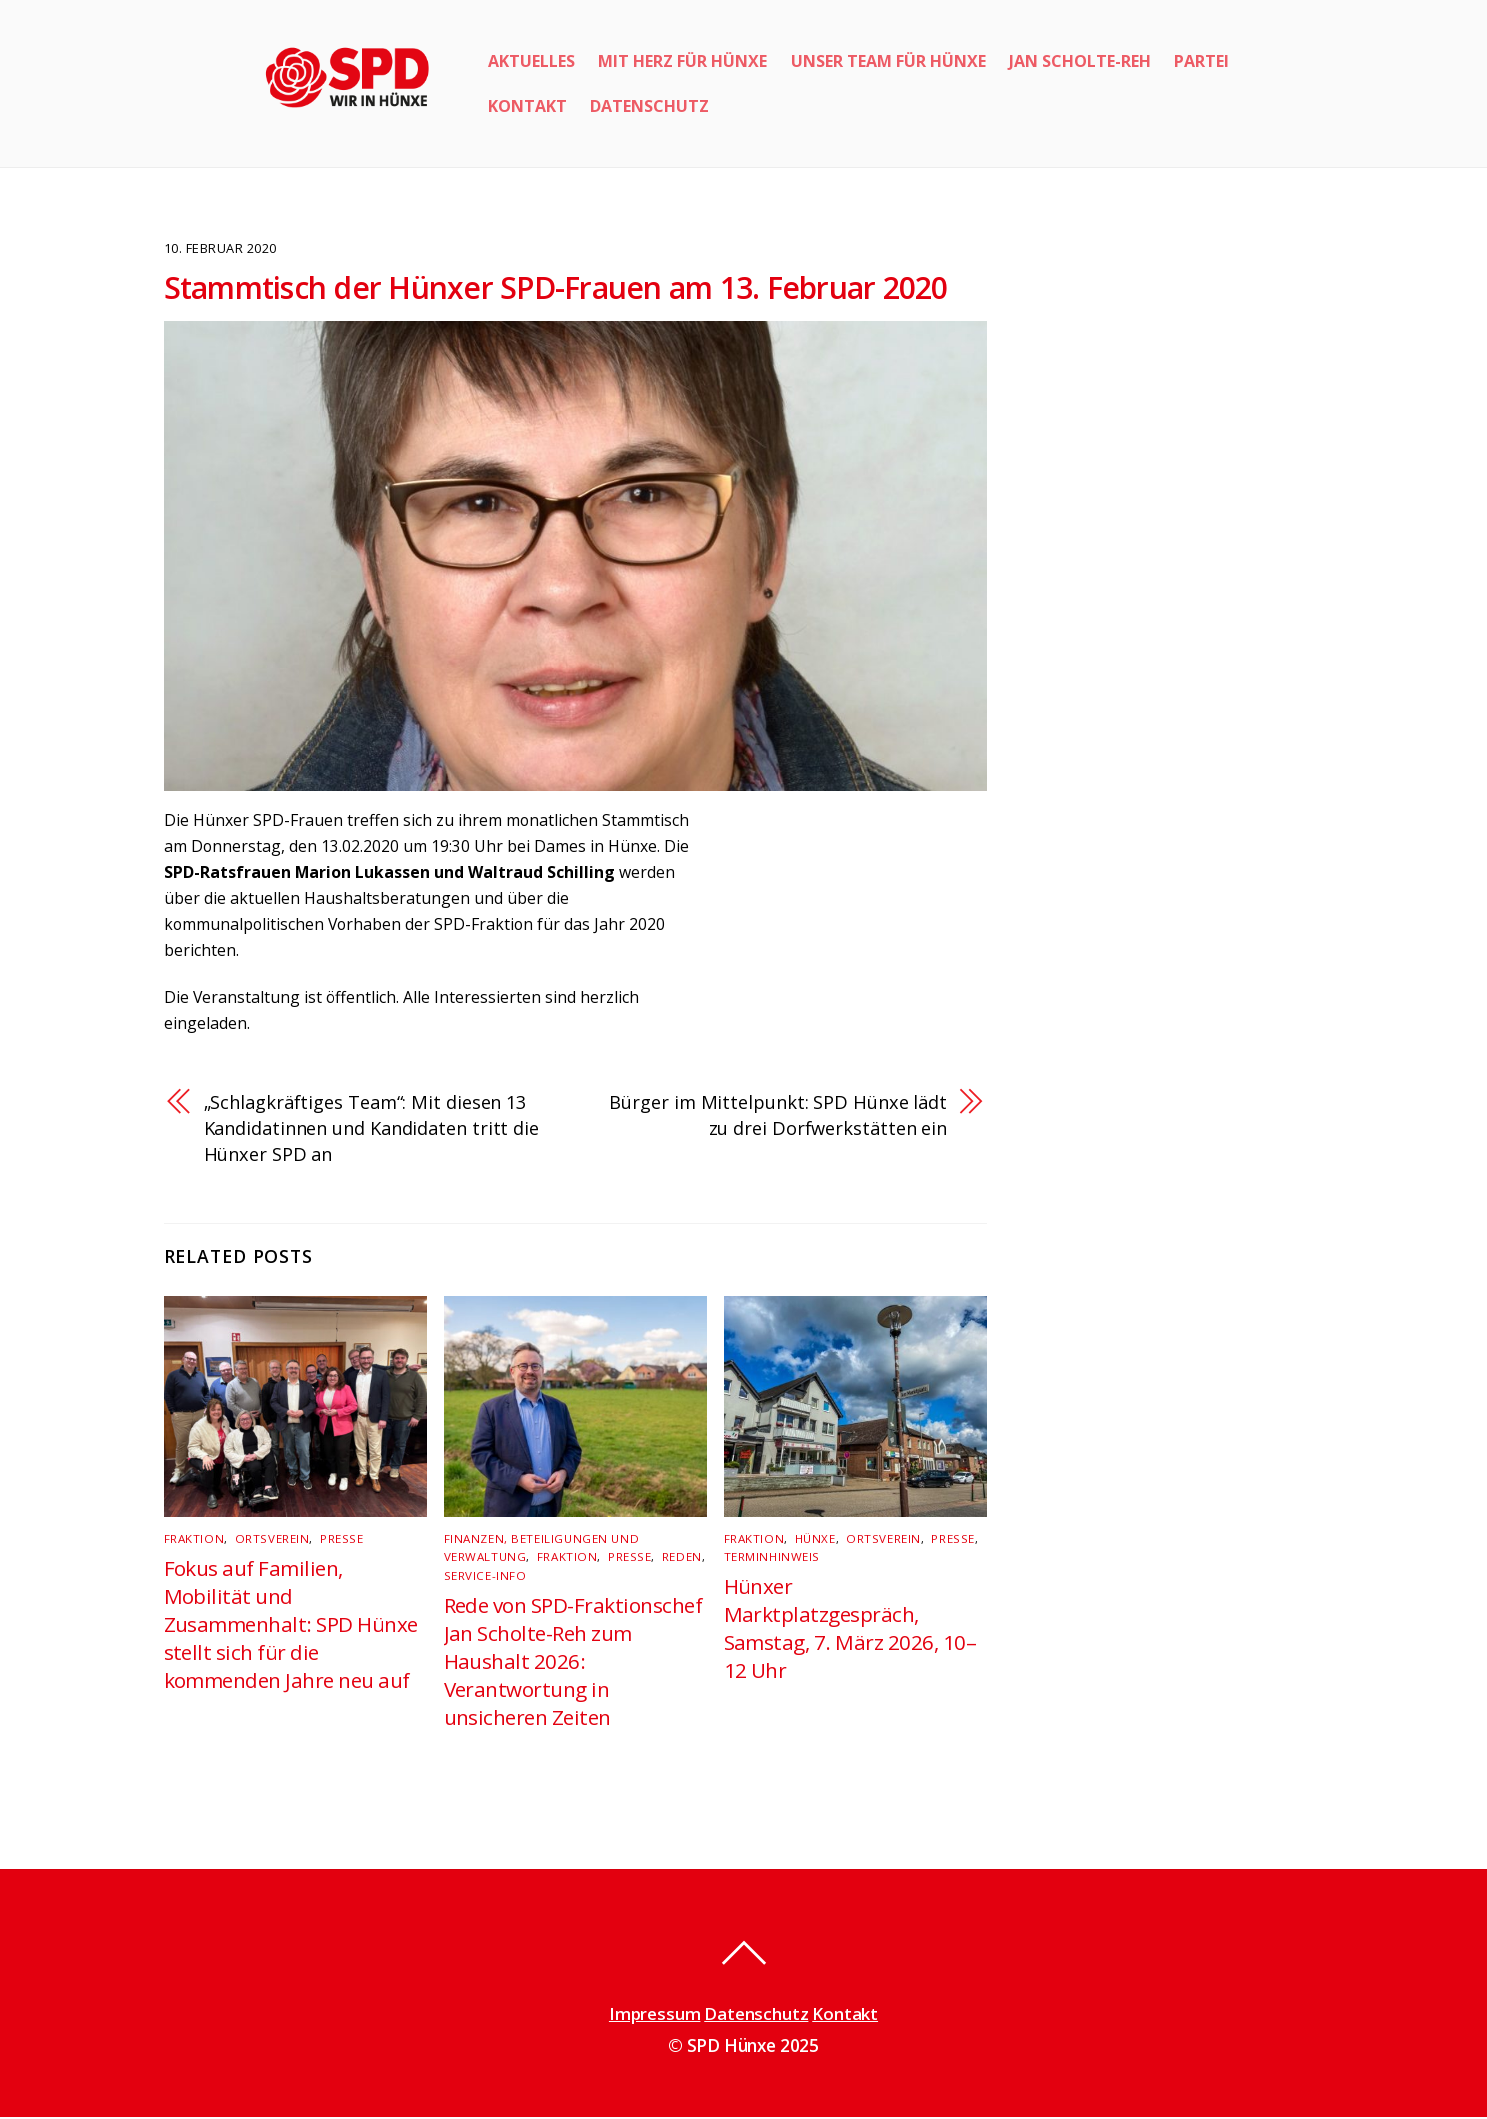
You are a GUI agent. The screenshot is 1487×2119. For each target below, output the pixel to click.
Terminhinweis (770, 1559)
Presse (337, 1542)
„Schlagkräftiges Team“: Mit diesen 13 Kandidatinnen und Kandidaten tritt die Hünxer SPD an (371, 1131)
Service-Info (484, 1577)
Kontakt (527, 106)
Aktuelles (531, 61)
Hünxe (812, 1542)
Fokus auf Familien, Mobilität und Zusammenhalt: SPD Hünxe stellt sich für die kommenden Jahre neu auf (292, 1627)
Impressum (653, 2015)
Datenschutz (649, 106)
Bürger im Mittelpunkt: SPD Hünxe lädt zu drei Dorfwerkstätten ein (774, 1117)
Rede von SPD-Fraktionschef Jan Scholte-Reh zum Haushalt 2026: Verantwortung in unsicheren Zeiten (574, 1663)
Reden (676, 1559)
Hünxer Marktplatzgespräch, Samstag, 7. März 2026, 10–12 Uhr (850, 1631)
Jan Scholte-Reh (1080, 61)
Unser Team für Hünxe (888, 61)
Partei (1201, 61)
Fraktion (193, 1542)
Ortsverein (268, 1542)
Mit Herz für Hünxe (682, 61)
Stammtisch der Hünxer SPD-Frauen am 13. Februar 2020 (556, 287)
